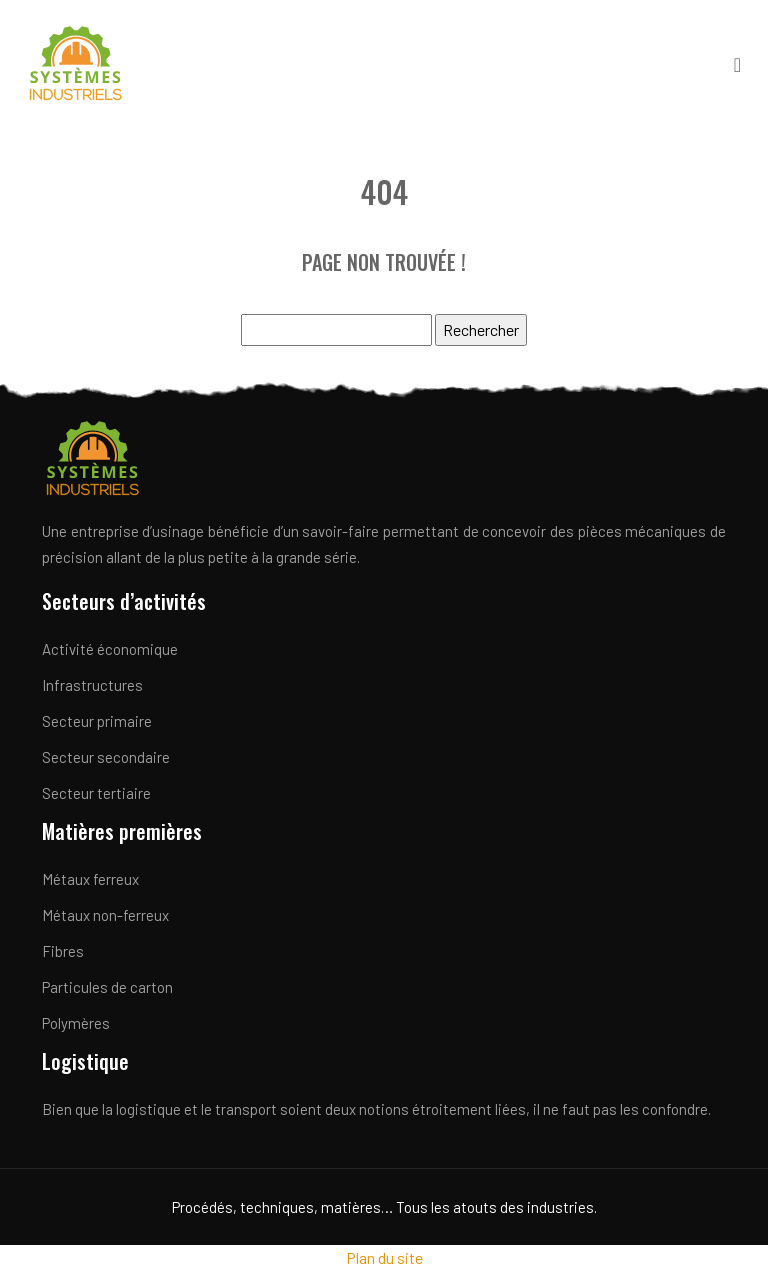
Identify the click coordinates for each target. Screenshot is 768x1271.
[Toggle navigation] (737, 63)
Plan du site (384, 1257)
